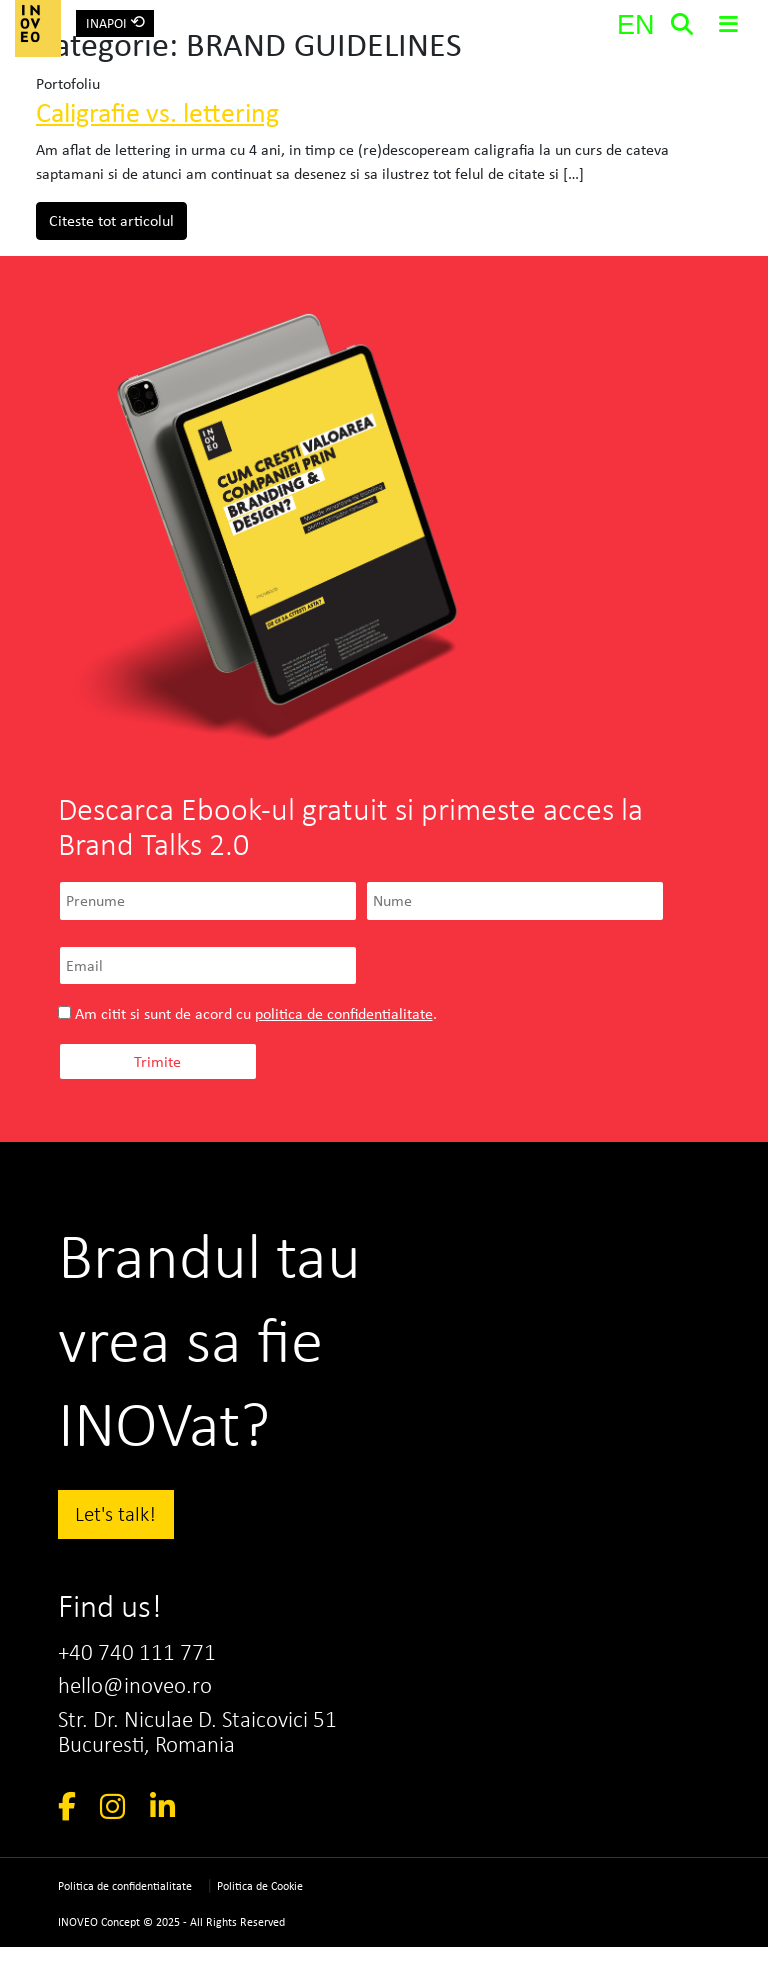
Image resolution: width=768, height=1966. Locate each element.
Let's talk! (115, 1514)
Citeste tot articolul (118, 219)
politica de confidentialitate (344, 1013)
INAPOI (115, 22)
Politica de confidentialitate (125, 1905)
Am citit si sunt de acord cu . (247, 1013)
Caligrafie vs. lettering (157, 112)
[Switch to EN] (635, 25)
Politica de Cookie (260, 1905)
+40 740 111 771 (144, 1657)
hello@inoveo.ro (142, 1693)
